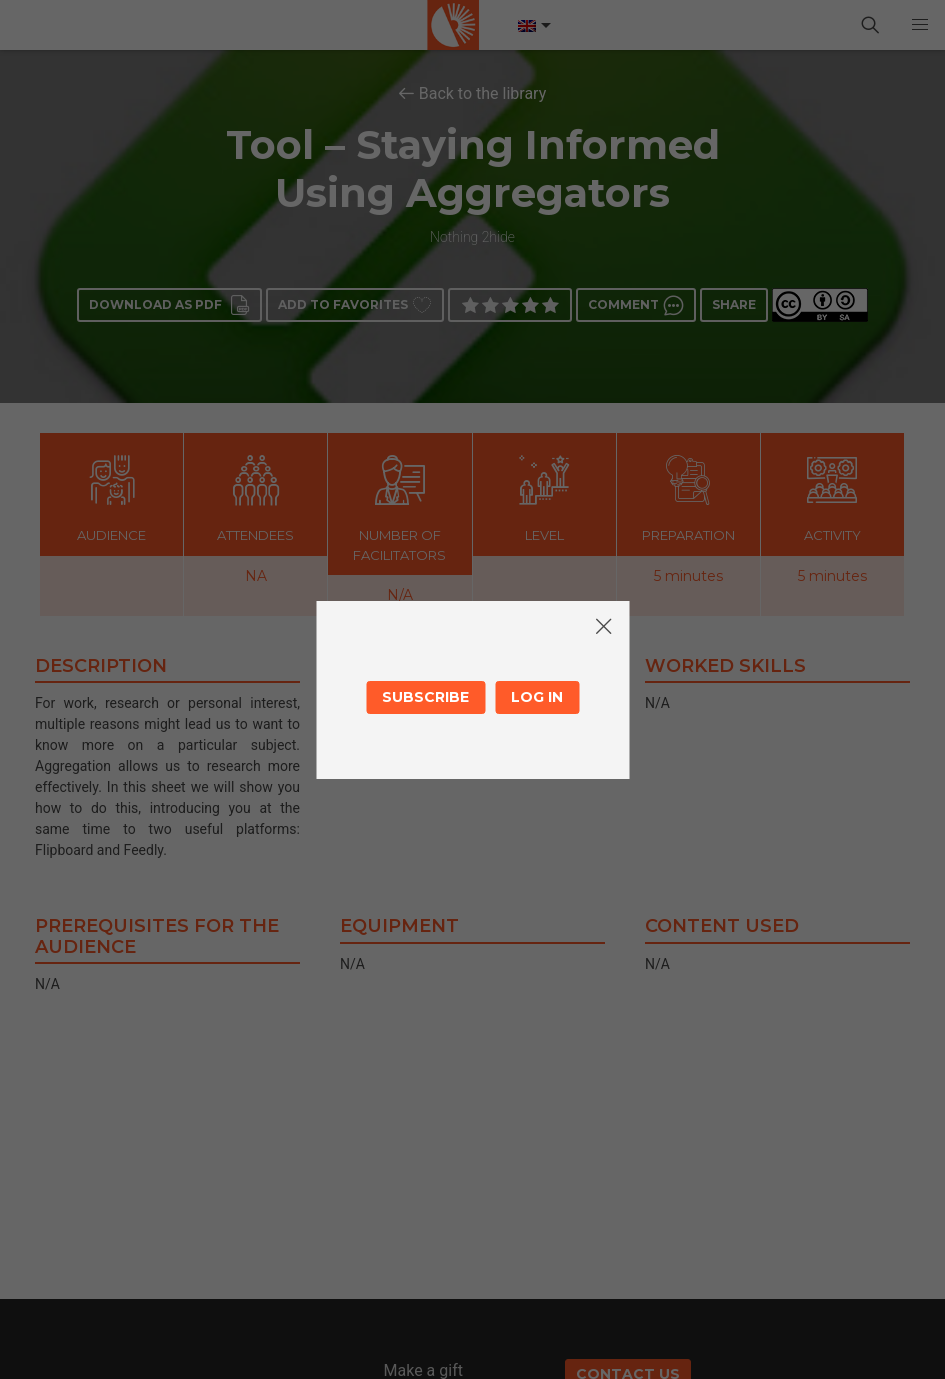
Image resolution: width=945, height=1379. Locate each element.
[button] (920, 25)
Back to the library (483, 93)
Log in (537, 697)
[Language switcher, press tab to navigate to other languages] (533, 26)
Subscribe (425, 697)
